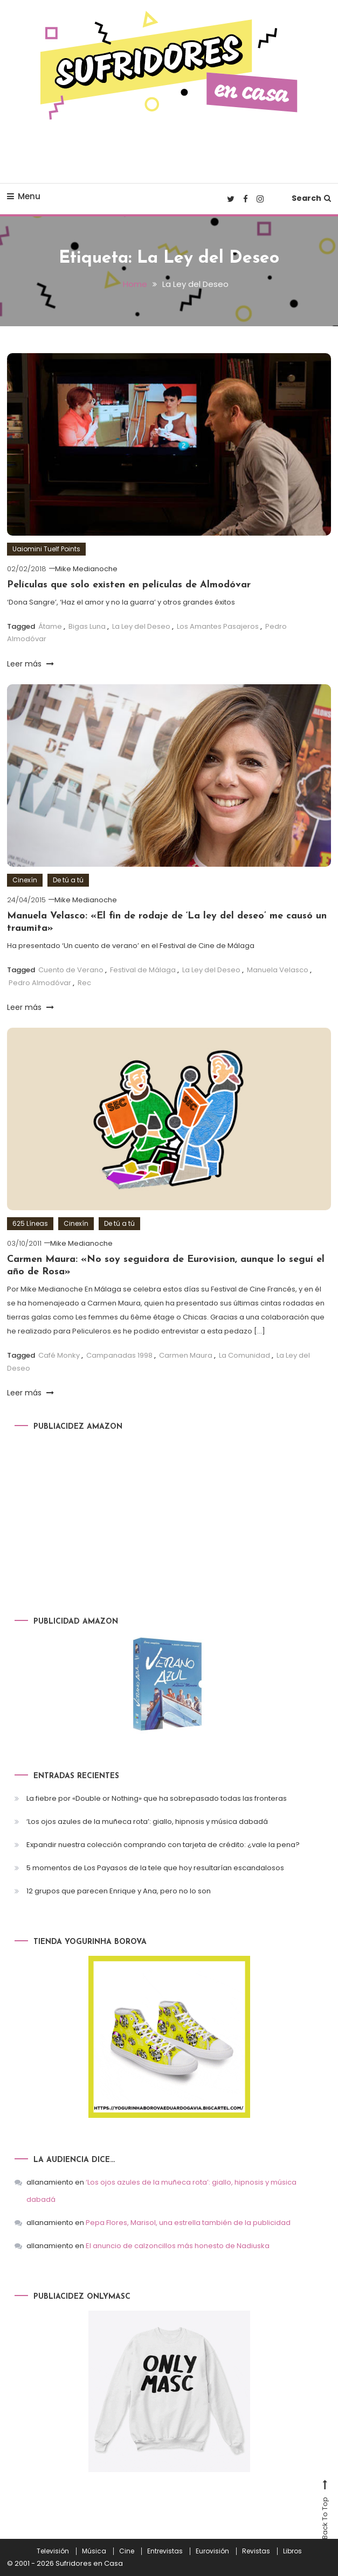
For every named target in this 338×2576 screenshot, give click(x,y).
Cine (126, 2551)
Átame (50, 626)
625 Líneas (30, 1223)
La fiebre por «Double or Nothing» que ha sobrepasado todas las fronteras (156, 1798)
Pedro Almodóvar (40, 982)
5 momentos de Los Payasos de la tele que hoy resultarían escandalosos (155, 1867)
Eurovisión (212, 2551)
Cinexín (24, 880)
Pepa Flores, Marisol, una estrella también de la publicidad (188, 2222)
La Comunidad (244, 1355)
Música (94, 2551)
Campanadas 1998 (119, 1355)
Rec (84, 982)
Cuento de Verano (71, 970)
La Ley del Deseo (141, 626)
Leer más (30, 663)
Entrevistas (165, 2551)
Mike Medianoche (86, 569)
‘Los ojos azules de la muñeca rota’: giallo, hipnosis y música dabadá (147, 1821)
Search (311, 198)
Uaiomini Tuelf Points (46, 548)
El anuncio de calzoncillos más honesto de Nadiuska (178, 2246)
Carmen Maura (185, 1355)
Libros (292, 2551)
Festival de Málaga (143, 970)
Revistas (256, 2551)
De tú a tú (68, 880)
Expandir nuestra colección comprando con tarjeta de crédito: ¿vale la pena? (163, 1844)
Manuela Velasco (277, 970)
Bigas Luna (87, 626)
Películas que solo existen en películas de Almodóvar (129, 584)
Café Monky (59, 1355)
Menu (23, 196)
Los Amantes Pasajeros (218, 626)
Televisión (53, 2551)
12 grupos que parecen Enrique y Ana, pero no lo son (118, 1890)
